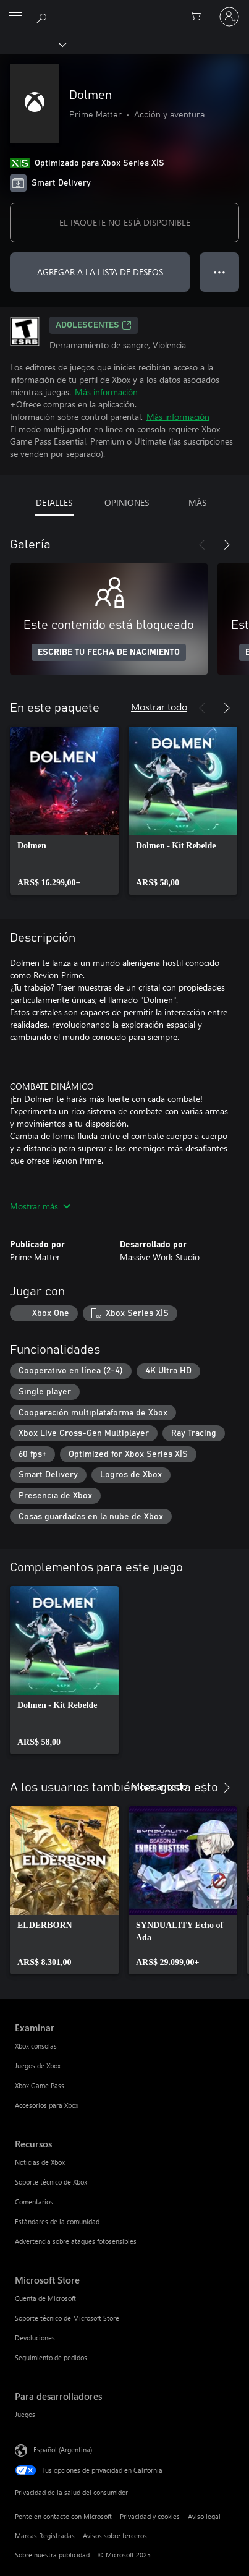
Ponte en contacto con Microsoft (63, 2516)
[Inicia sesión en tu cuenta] (229, 17)
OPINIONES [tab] (126, 502)
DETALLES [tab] (54, 502)
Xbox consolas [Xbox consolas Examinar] (36, 2046)
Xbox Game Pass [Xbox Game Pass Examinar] (39, 2085)
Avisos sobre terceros (115, 2535)
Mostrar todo (159, 706)
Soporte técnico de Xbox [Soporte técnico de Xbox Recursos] (51, 2182)
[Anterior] (202, 544)
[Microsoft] (124, 9)
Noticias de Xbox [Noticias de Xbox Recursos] (40, 2162)
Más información (106, 392)
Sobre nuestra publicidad (52, 2555)
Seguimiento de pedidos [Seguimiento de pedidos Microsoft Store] (51, 2357)
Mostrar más (40, 1206)
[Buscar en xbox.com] (43, 16)
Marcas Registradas (45, 2535)
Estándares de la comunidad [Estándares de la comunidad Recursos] (57, 2221)
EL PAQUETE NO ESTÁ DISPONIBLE (124, 222)
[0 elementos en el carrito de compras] (199, 17)
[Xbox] (32, 43)
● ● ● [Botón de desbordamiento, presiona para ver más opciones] (220, 271)
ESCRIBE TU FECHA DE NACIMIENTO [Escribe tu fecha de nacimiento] (109, 652)
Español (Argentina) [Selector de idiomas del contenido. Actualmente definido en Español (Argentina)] (62, 2450)
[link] (64, 811)
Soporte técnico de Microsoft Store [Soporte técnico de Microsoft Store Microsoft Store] (67, 2318)
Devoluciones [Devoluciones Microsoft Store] (35, 2338)
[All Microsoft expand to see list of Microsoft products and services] (15, 17)
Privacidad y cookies (150, 2516)
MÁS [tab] (197, 502)
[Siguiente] (226, 544)
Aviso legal (204, 2516)
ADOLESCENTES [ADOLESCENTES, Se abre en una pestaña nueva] (94, 325)
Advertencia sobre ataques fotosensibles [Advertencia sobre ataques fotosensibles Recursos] (76, 2241)
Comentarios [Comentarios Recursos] (34, 2202)
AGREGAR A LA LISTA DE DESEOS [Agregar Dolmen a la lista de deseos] (100, 272)
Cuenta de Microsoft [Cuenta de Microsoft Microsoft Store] (45, 2298)
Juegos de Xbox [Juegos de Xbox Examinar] (38, 2066)
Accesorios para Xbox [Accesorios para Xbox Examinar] (46, 2105)
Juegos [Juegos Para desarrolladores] (25, 2414)
